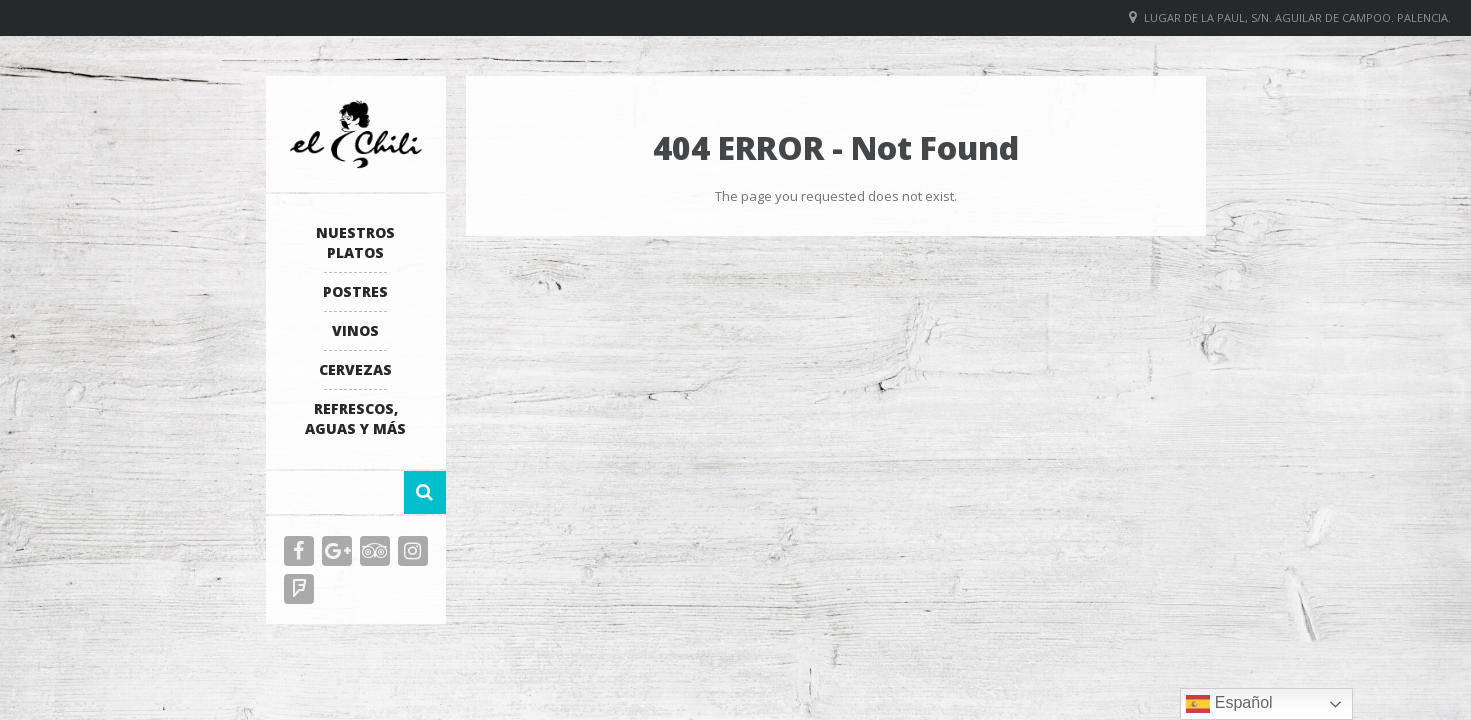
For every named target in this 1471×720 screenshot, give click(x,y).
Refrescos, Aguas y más (355, 418)
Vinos (355, 330)
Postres (355, 291)
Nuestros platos (355, 242)
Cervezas (355, 369)
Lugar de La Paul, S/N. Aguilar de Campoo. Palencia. (1297, 17)
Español (1229, 704)
